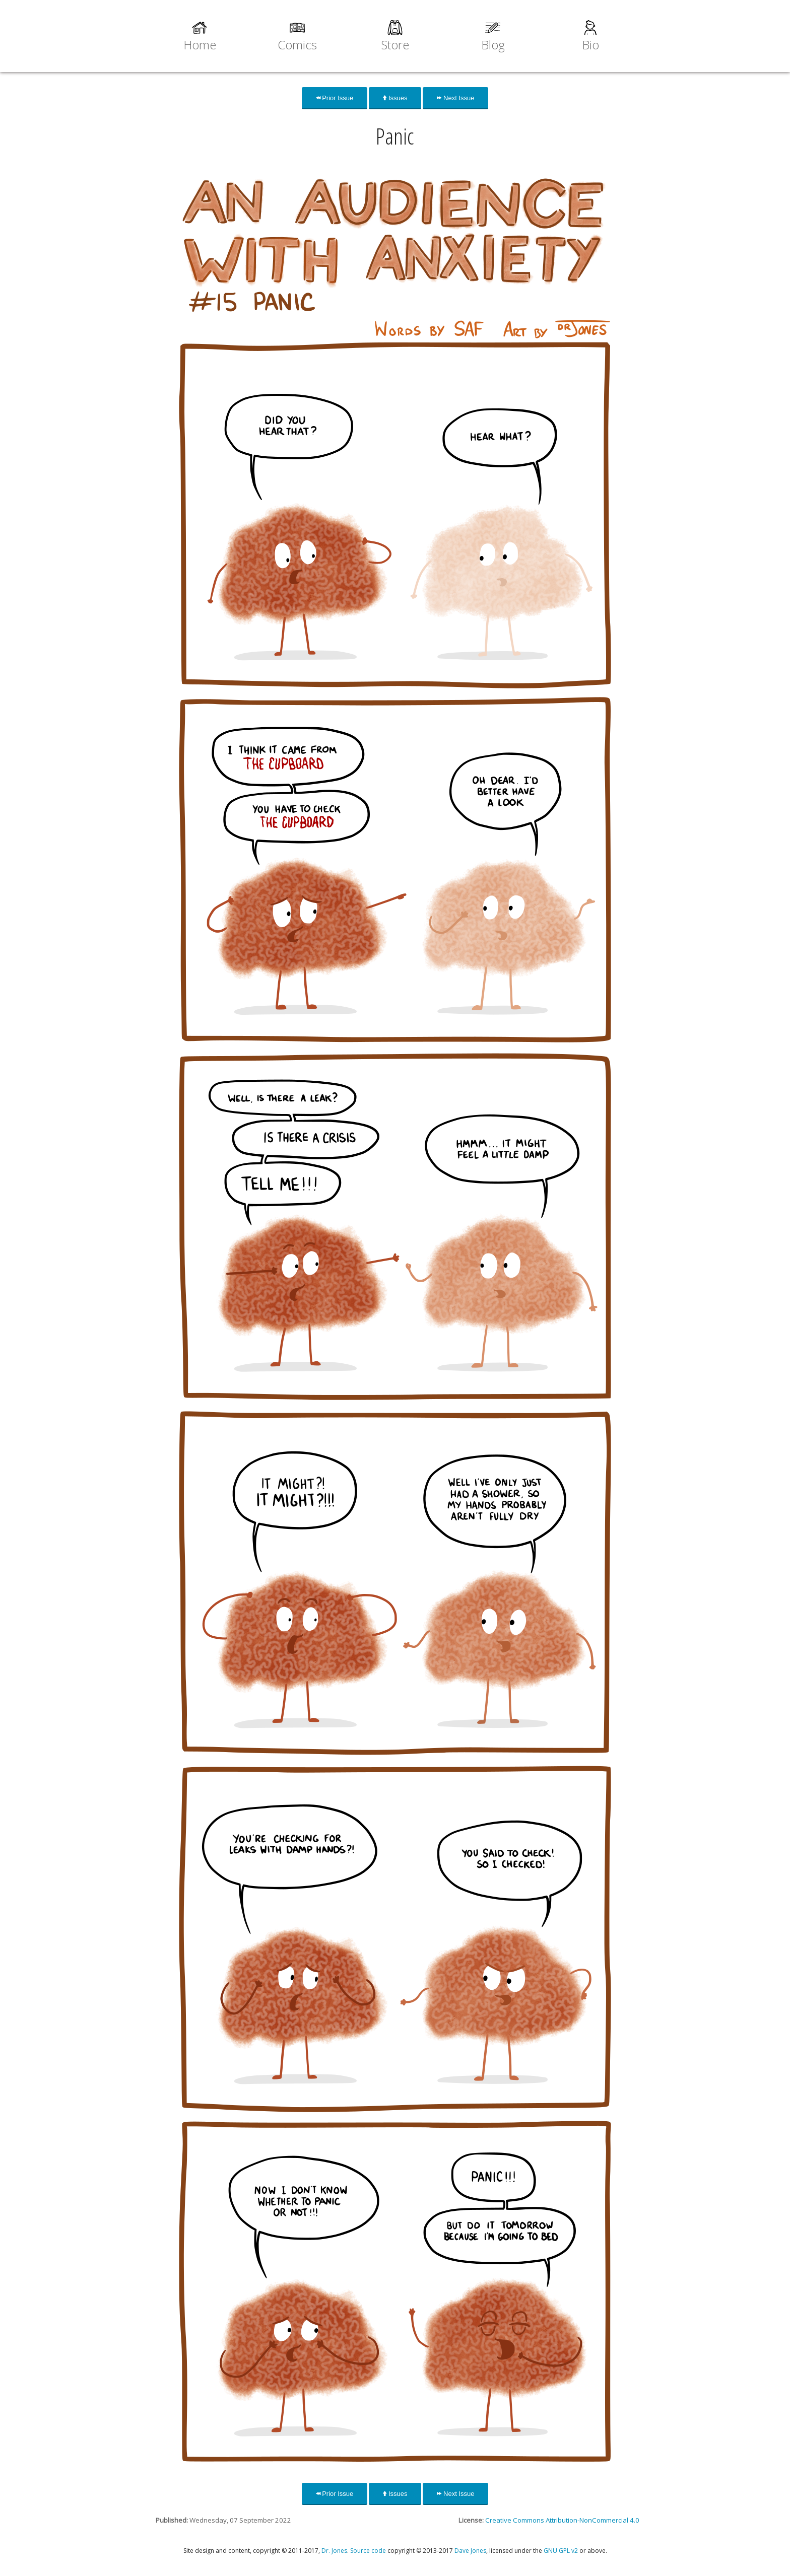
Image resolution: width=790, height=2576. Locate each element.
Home (199, 44)
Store (395, 44)
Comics (297, 44)
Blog (493, 44)
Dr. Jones (334, 2550)
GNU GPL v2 (561, 2550)
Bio (590, 44)
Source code (368, 2550)
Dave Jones (470, 2550)
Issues (395, 98)
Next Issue (455, 98)
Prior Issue (335, 98)
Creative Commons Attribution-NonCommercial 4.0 (562, 2520)
